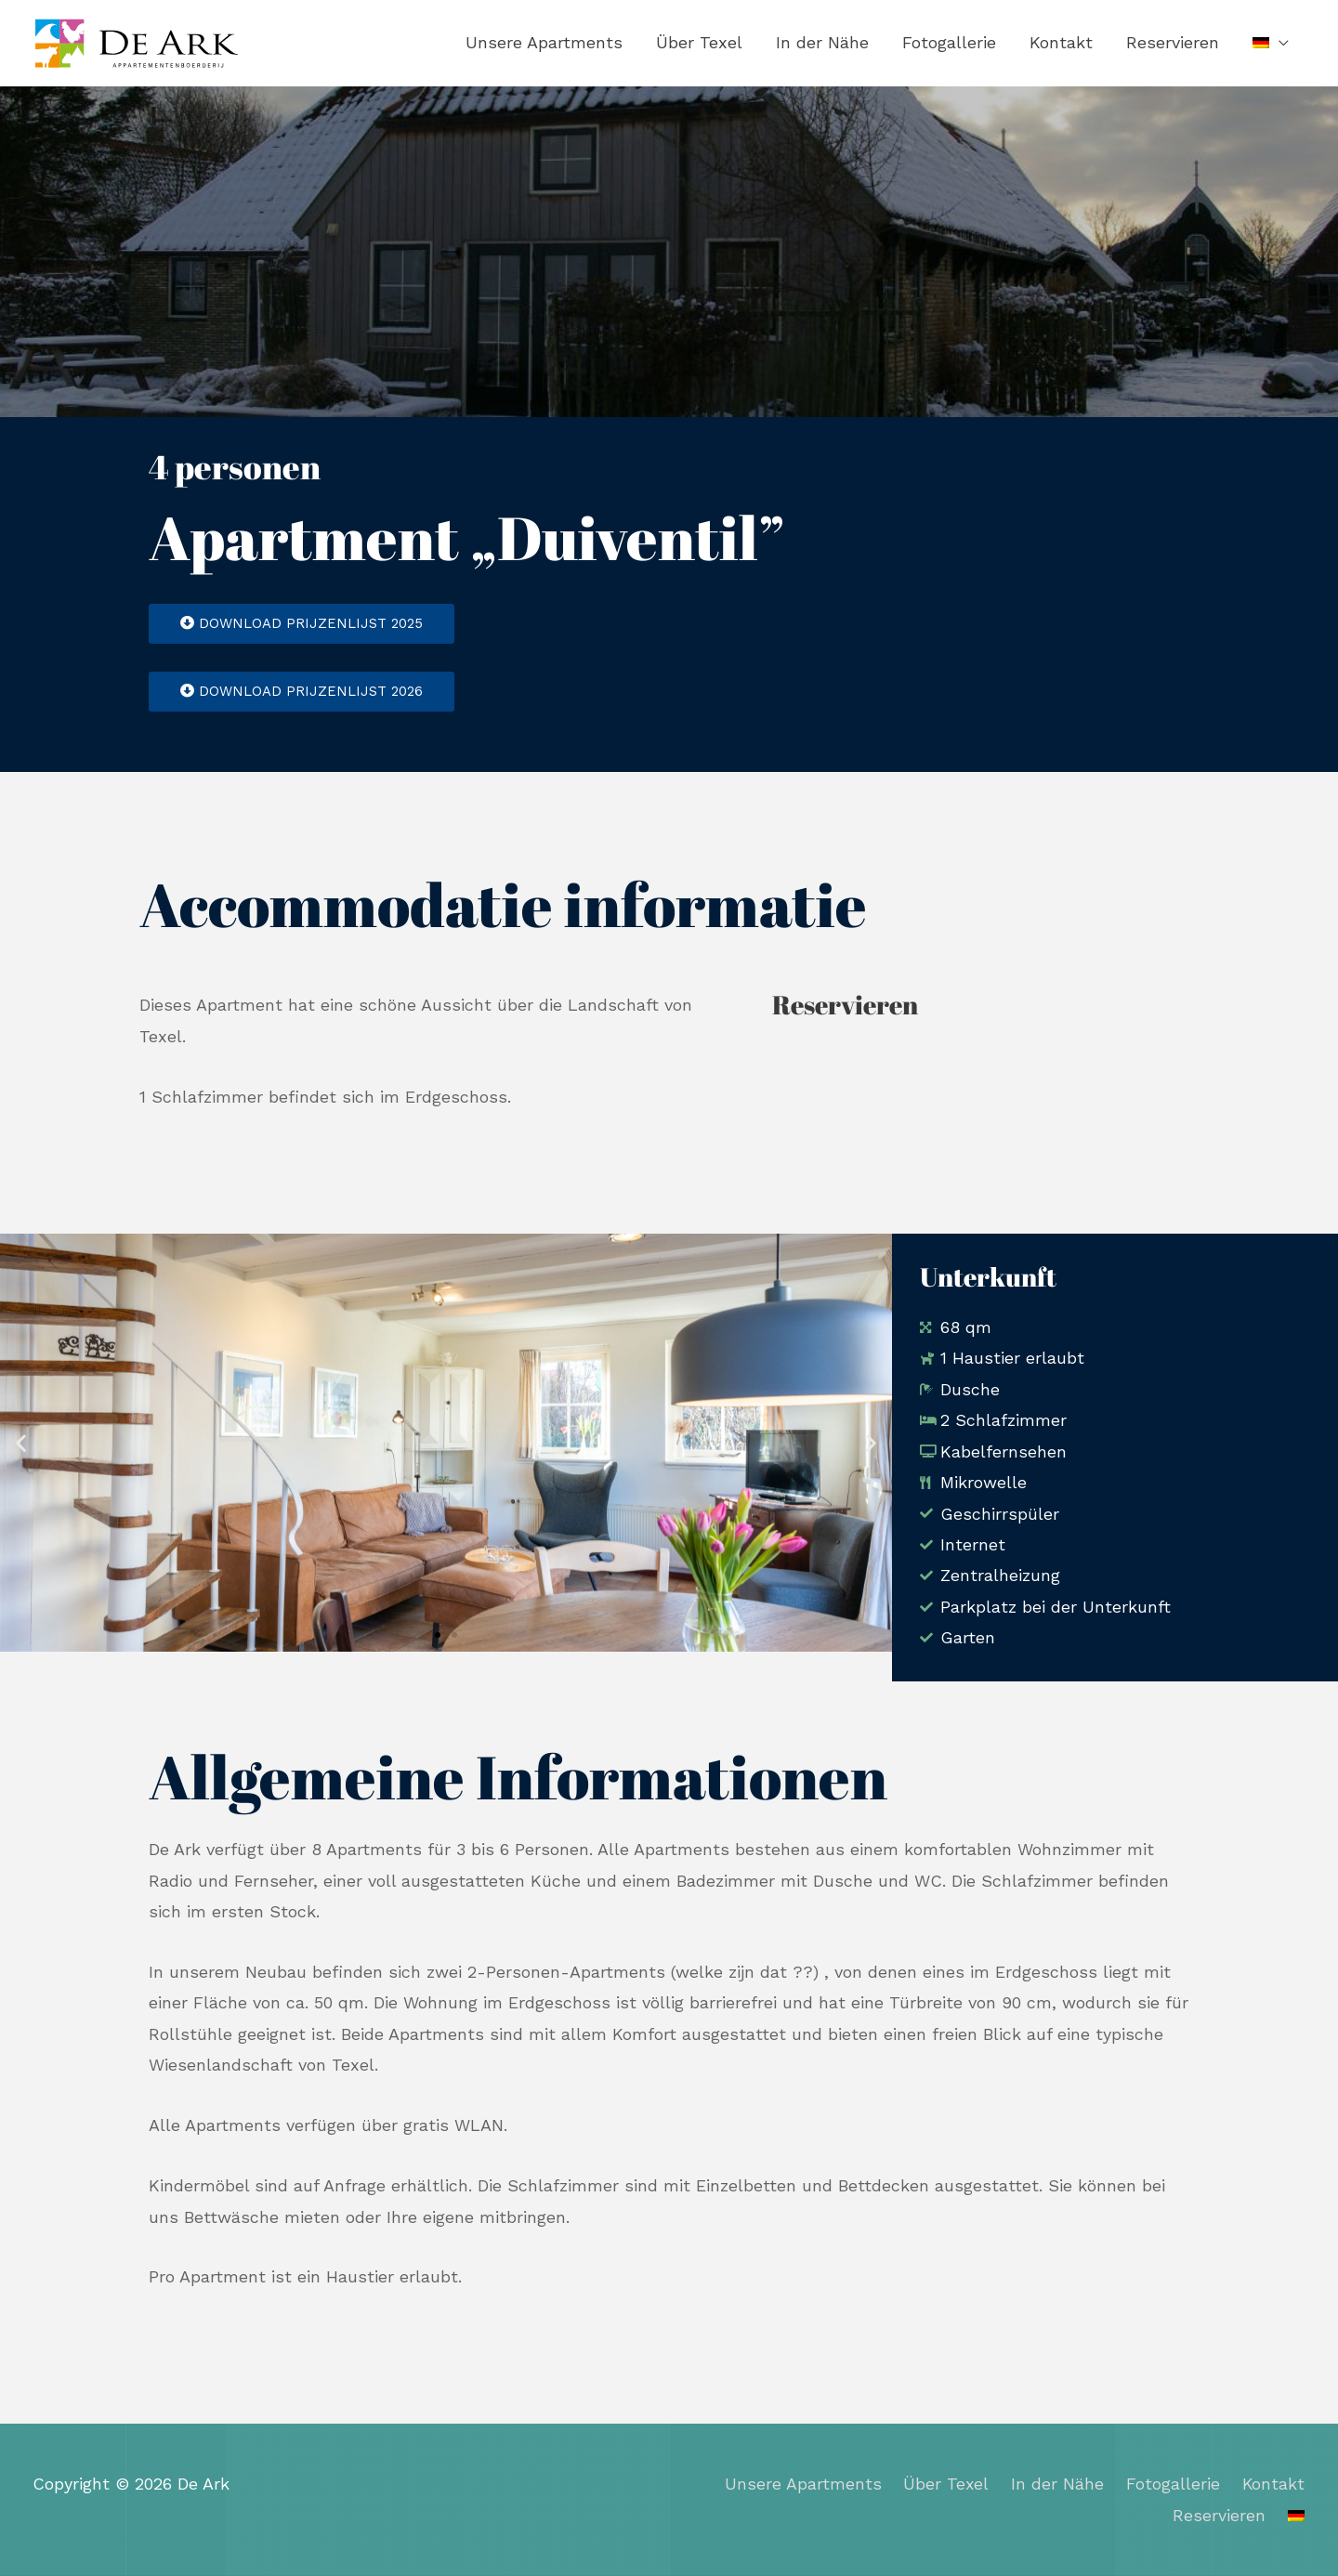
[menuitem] (1270, 43)
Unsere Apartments (544, 43)
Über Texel (699, 43)
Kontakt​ (1061, 43)
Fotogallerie (949, 43)
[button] (21, 1444)
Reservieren (1172, 43)
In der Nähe (822, 43)
